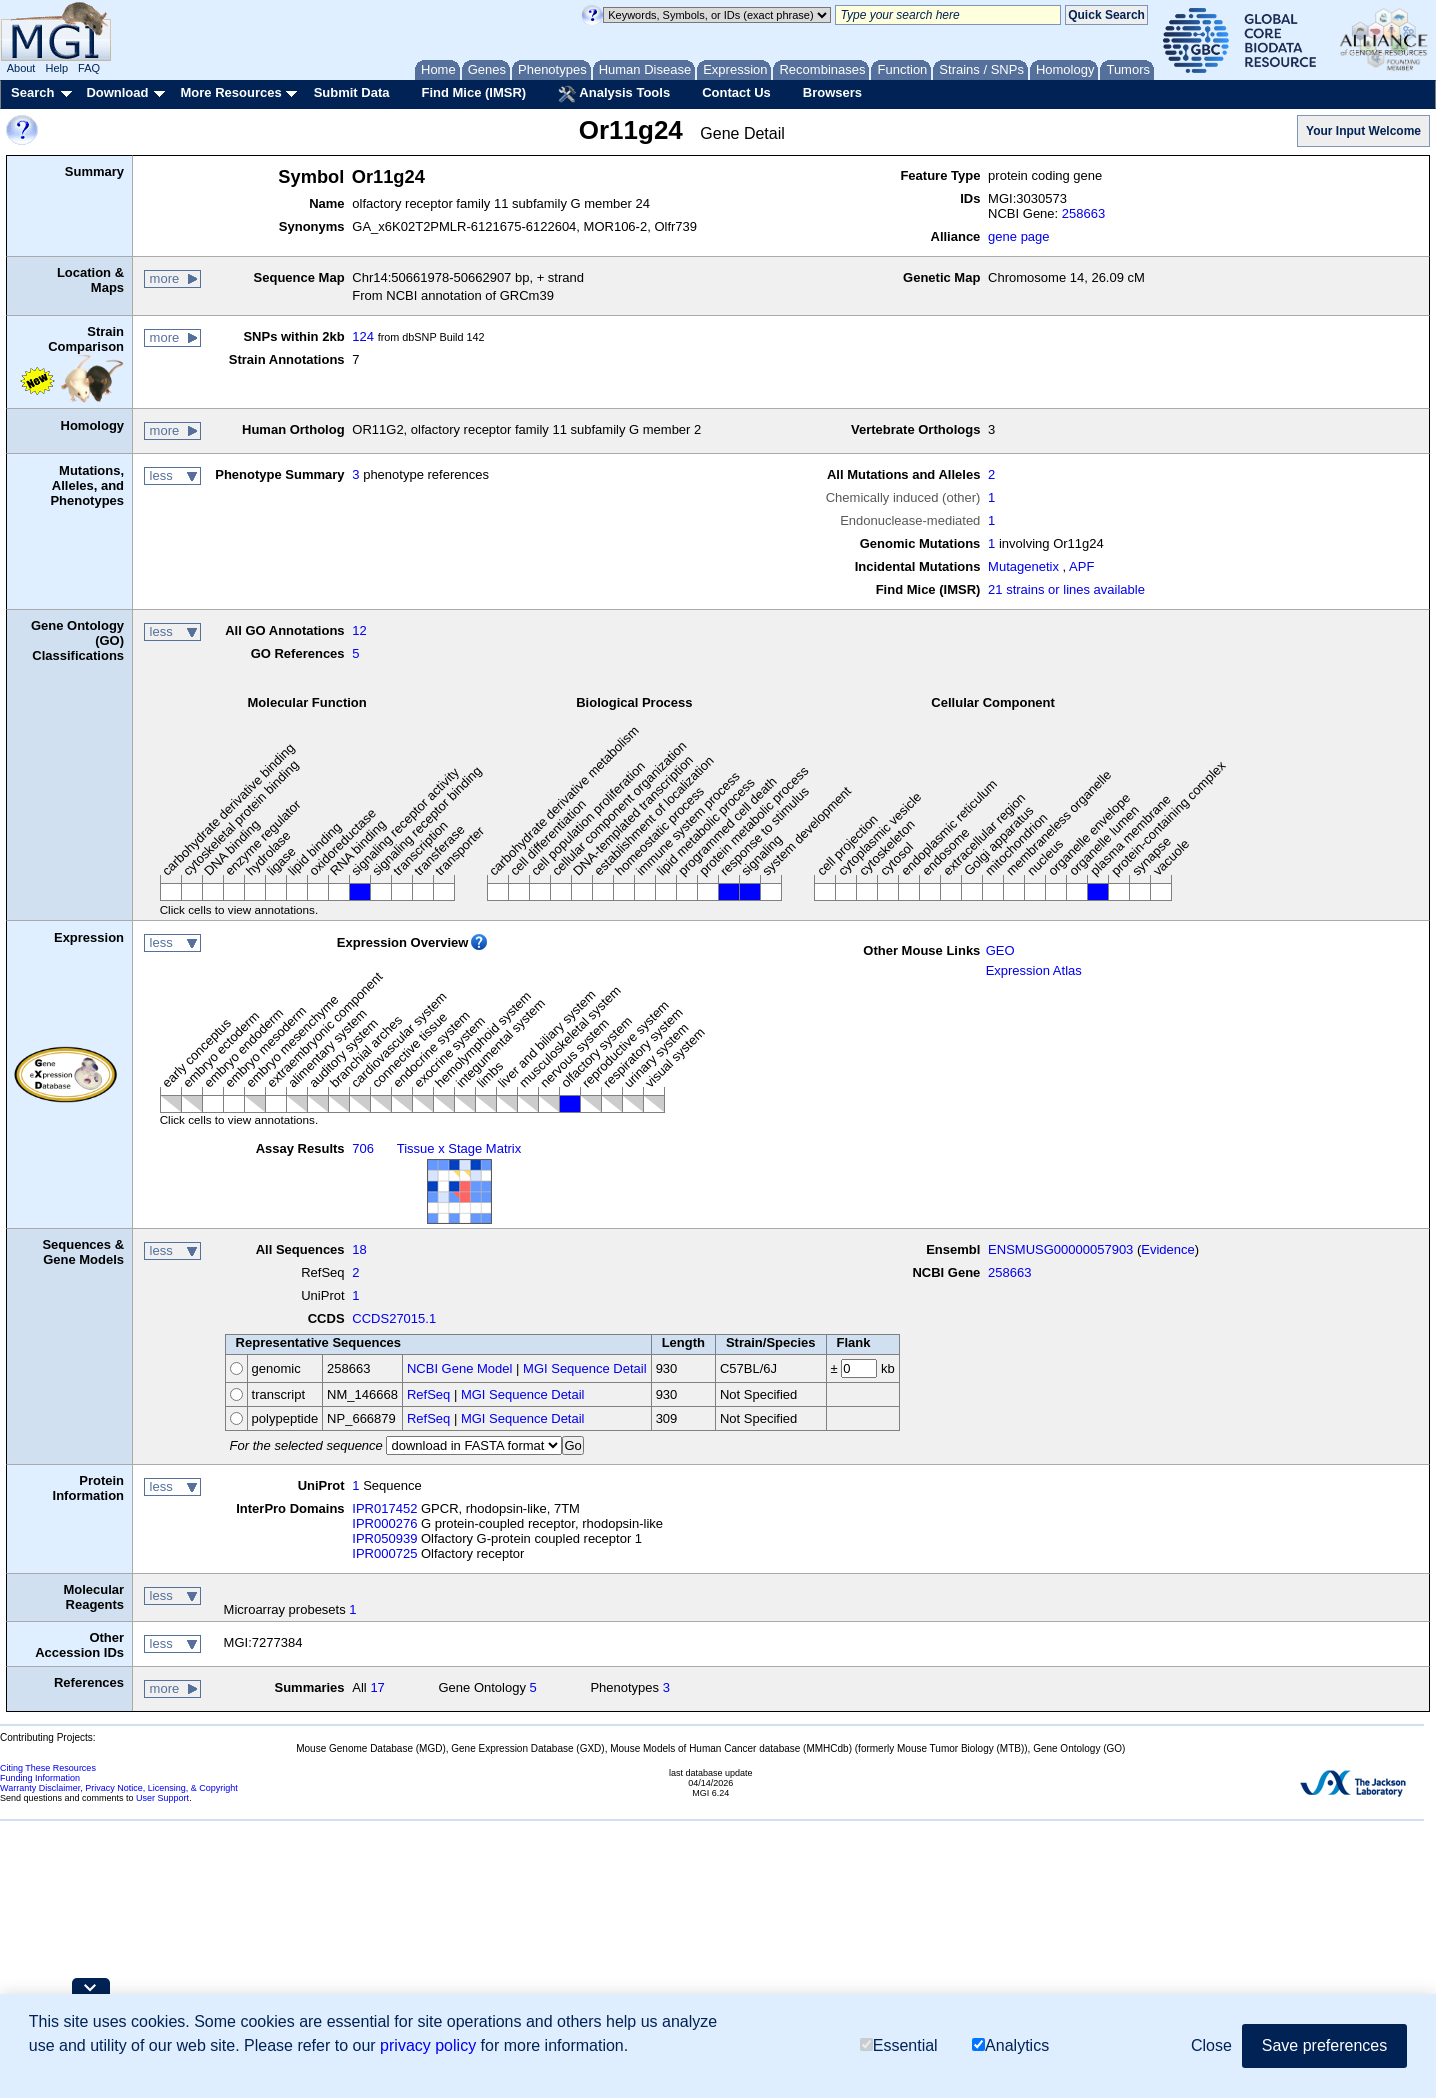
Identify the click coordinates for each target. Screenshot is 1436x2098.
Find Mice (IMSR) (473, 92)
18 (359, 1249)
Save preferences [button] (1324, 2045)
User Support (162, 1798)
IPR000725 (384, 1553)
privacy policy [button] (428, 2045)
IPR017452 (384, 1508)
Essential (899, 2045)
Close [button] (1211, 2045)
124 (363, 336)
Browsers (832, 92)
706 (363, 1148)
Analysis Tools (614, 94)
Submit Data (352, 92)
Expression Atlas (1034, 970)
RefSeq (428, 1394)
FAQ (89, 68)
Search (32, 92)
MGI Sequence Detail (585, 1368)
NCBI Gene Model (460, 1368)
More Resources (230, 92)
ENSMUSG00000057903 (1060, 1249)
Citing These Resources (48, 1768)
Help (56, 68)
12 (359, 630)
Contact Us (736, 92)
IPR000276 (384, 1523)
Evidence (1167, 1249)
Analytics (1010, 2045)
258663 (1083, 213)
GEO (1000, 950)
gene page (1018, 236)
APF (1081, 566)
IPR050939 (384, 1538)
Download (117, 92)
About (21, 68)
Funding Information (40, 1778)
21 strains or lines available (1066, 589)
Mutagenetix (1023, 566)
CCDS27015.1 (394, 1318)
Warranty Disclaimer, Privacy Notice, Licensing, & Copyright (119, 1788)
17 (377, 1687)
